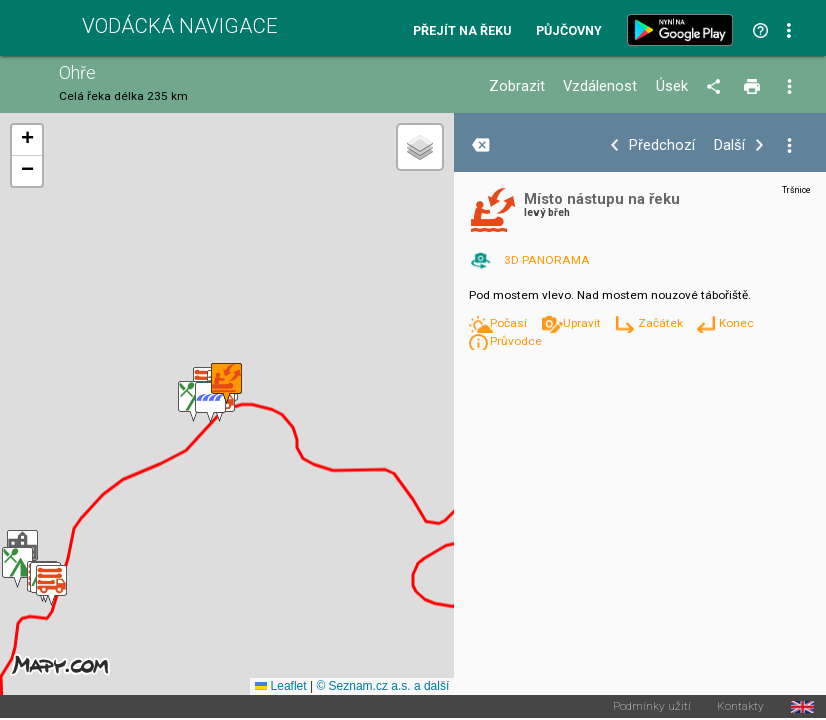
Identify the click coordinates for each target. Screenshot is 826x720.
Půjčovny (569, 31)
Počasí (510, 323)
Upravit (583, 323)
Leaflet (280, 686)
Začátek (662, 323)
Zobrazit (517, 86)
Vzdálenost (600, 86)
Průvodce (516, 341)
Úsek (672, 86)
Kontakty (740, 707)
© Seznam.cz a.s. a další (382, 686)
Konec (736, 323)
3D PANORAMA (547, 260)
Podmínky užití (652, 707)
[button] (17, 567)
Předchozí (662, 145)
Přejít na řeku (462, 31)
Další (729, 145)
